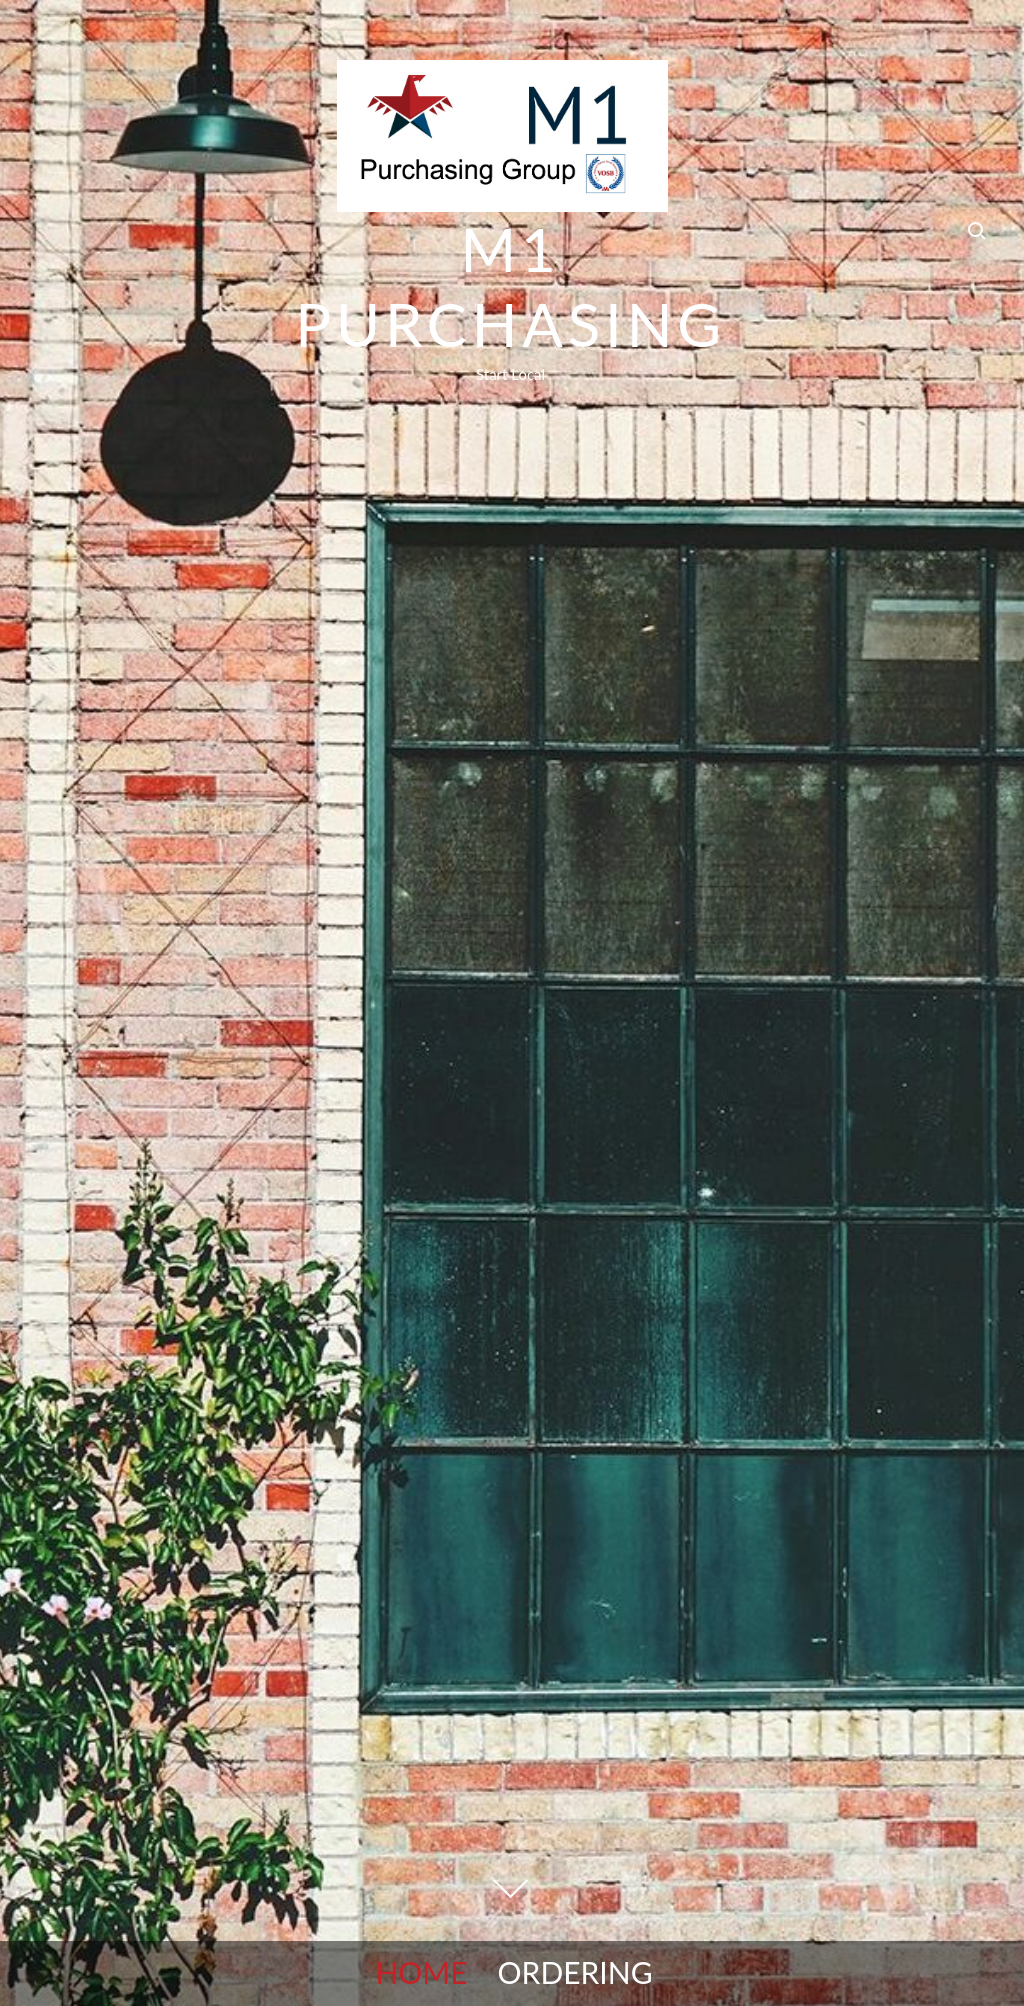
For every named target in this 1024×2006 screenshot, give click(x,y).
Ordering (575, 1972)
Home (421, 1972)
